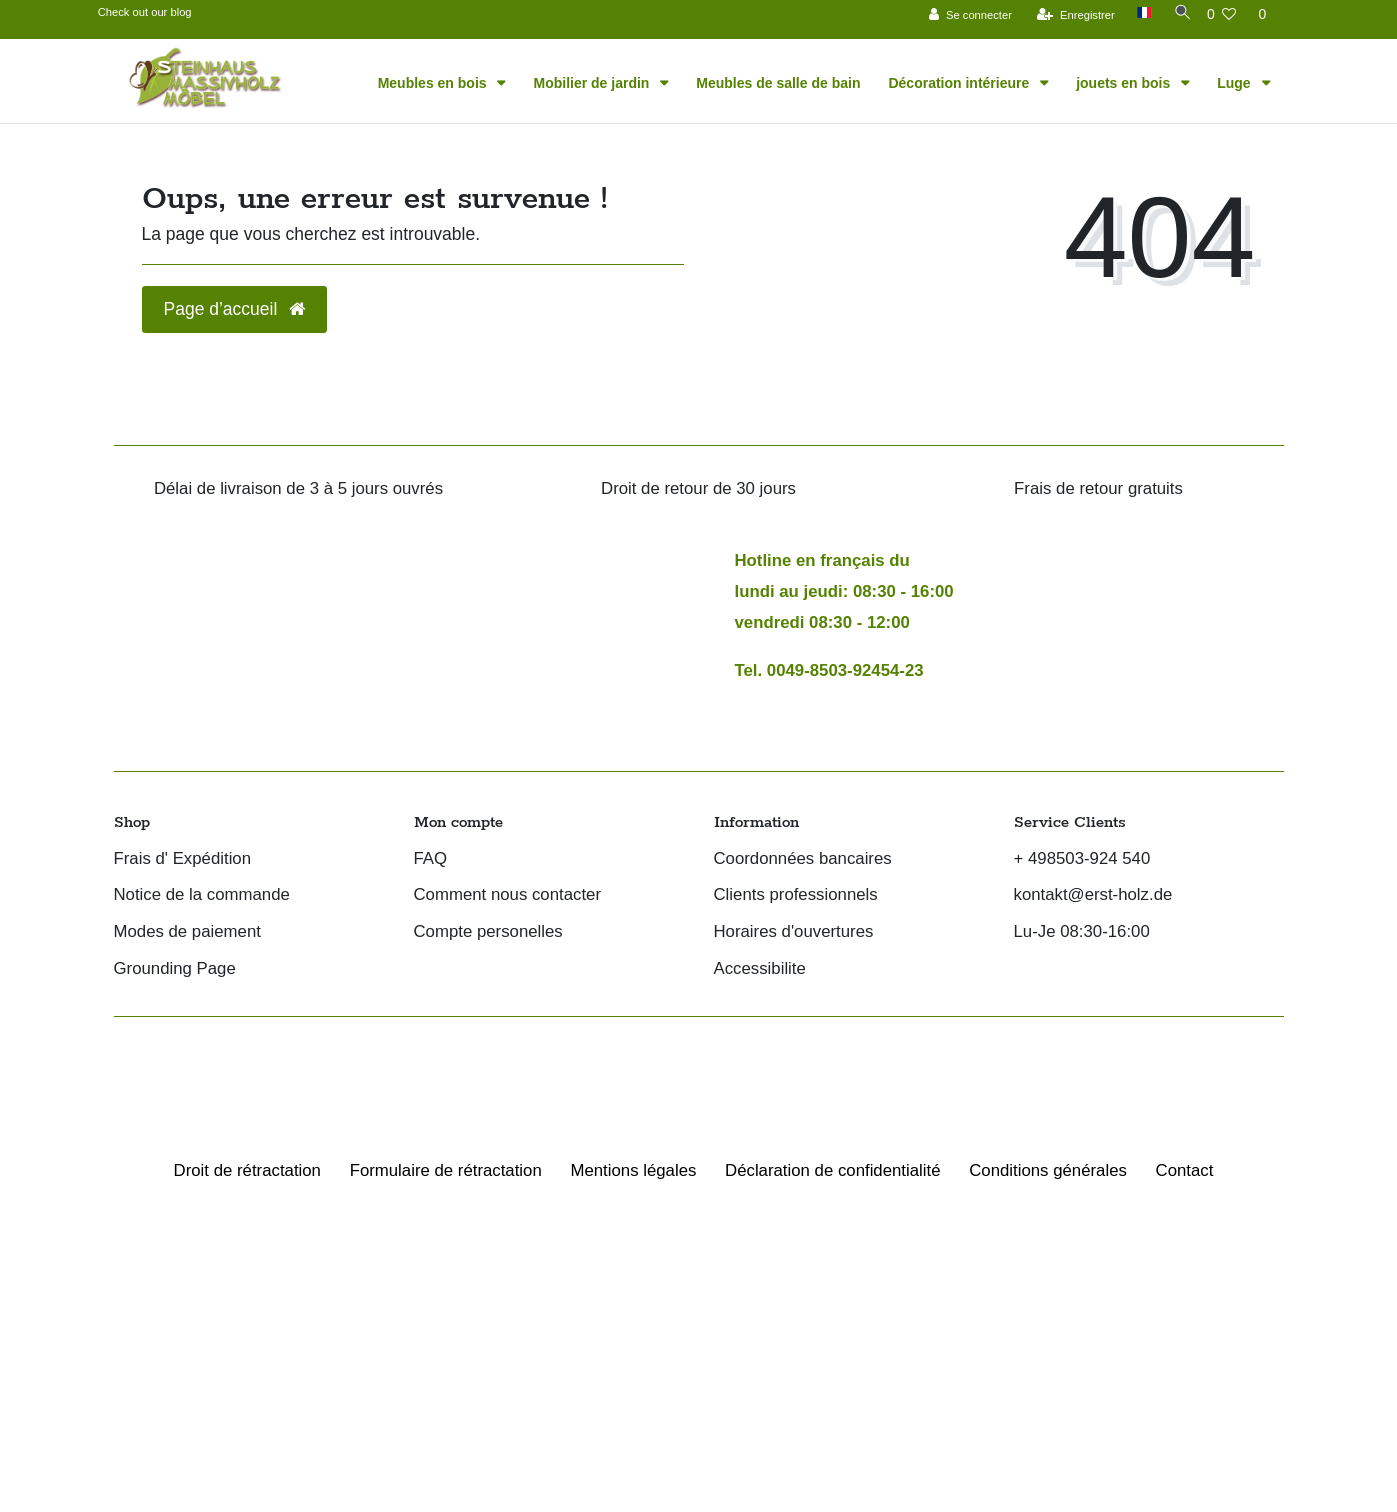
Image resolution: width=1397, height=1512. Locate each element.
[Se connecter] (963, 14)
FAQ (431, 859)
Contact (1185, 1170)
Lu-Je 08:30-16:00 (1082, 932)
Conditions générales (1048, 1170)
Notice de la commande (202, 895)
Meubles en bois (434, 83)
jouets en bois (1125, 83)
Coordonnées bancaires (803, 859)
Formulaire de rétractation (446, 1170)
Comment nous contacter (507, 895)
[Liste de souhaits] (1222, 14)
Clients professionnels (796, 895)
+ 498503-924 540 (1082, 859)
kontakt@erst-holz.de (1093, 895)
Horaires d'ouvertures (794, 932)
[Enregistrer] (1069, 14)
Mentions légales (633, 1170)
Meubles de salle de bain (778, 83)
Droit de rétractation (247, 1170)
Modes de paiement (187, 932)
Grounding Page (175, 969)
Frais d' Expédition (183, 859)
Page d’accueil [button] (235, 309)
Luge (1235, 83)
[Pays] (1136, 12)
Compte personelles (488, 932)
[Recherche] (1176, 12)
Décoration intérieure (960, 83)
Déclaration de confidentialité (833, 1170)
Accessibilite (760, 969)
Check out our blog (145, 12)
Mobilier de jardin (593, 83)
